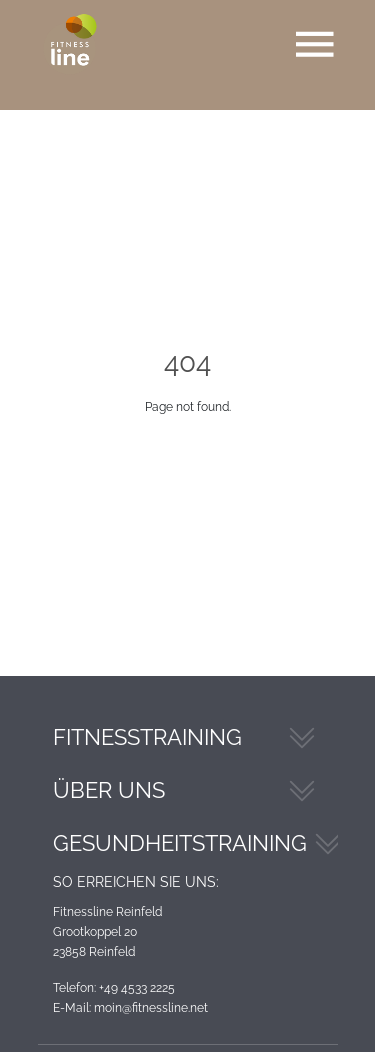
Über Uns (109, 790)
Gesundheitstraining (180, 843)
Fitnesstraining (147, 737)
